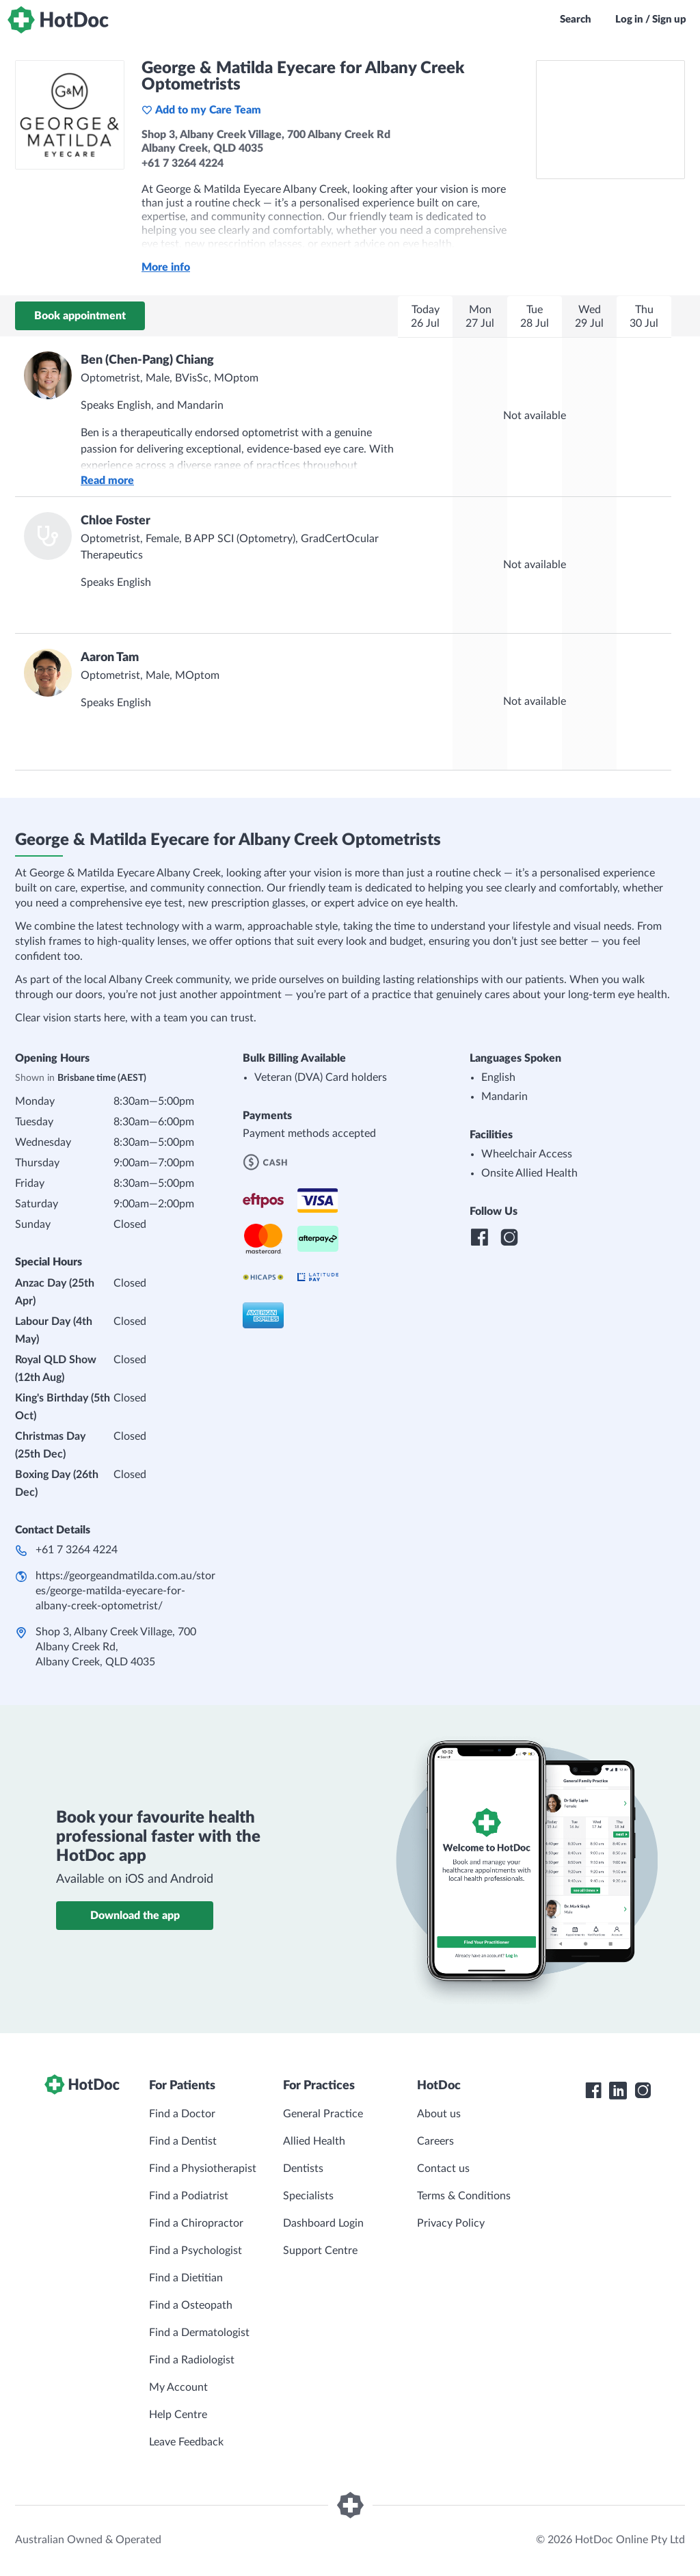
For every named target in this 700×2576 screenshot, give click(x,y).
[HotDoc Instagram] (642, 2090)
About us (439, 2113)
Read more (107, 480)
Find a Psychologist (195, 2250)
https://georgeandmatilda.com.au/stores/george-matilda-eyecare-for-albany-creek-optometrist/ (125, 1590)
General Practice (323, 2113)
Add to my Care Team (201, 110)
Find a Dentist (183, 2141)
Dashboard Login (323, 2223)
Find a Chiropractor (196, 2223)
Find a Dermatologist (199, 2332)
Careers (435, 2141)
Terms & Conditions (464, 2195)
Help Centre (178, 2414)
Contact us (443, 2168)
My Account (178, 2387)
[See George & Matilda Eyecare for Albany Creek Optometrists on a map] (610, 119)
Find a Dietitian (186, 2277)
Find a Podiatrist (188, 2195)
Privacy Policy (451, 2223)
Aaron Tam (110, 658)
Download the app (135, 1915)
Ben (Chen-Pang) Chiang (147, 360)
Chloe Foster (115, 521)
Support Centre (320, 2250)
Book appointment (80, 315)
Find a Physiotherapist (202, 2168)
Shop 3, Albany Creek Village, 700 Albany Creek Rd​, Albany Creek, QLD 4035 (116, 1646)
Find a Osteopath (190, 2305)
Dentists (303, 2168)
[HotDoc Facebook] (593, 2090)
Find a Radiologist (191, 2359)
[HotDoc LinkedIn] (618, 2090)
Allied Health (314, 2141)
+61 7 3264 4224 (77, 1549)
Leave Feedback (186, 2442)
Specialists (308, 2195)
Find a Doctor (182, 2113)
